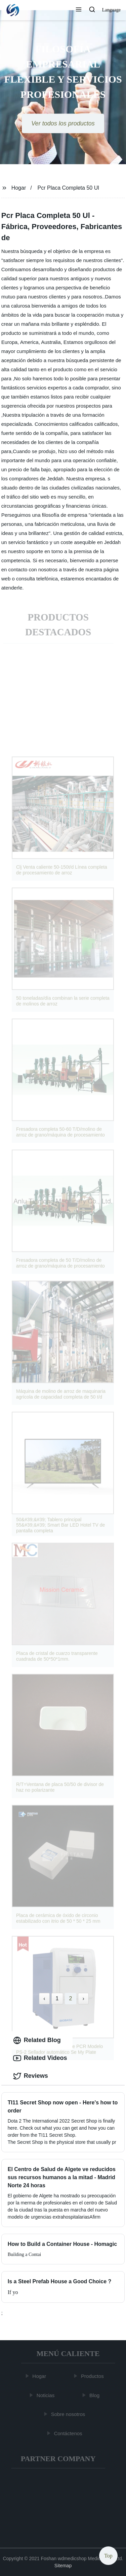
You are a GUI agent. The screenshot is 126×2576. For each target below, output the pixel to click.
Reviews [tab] (30, 2076)
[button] (79, 10)
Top (108, 2555)
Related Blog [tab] (37, 2040)
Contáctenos (68, 2433)
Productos (93, 2376)
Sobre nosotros (68, 2414)
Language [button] (111, 9)
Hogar (18, 188)
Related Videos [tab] (40, 2058)
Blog (95, 2395)
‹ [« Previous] (44, 1998)
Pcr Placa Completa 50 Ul (68, 188)
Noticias (46, 2395)
